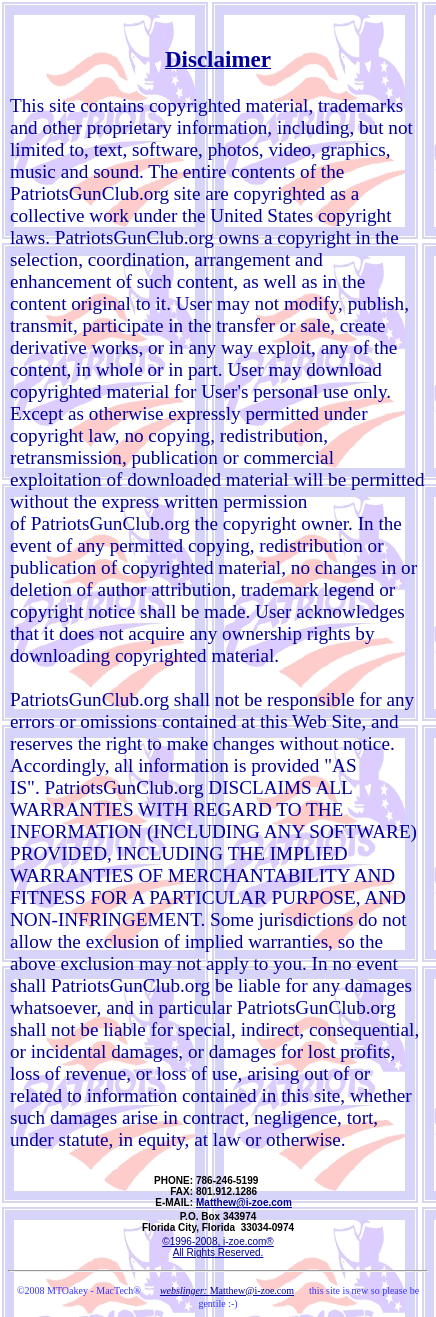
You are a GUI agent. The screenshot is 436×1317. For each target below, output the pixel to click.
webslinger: (185, 1290)
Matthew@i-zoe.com (244, 1202)
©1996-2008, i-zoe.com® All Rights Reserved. (217, 1247)
